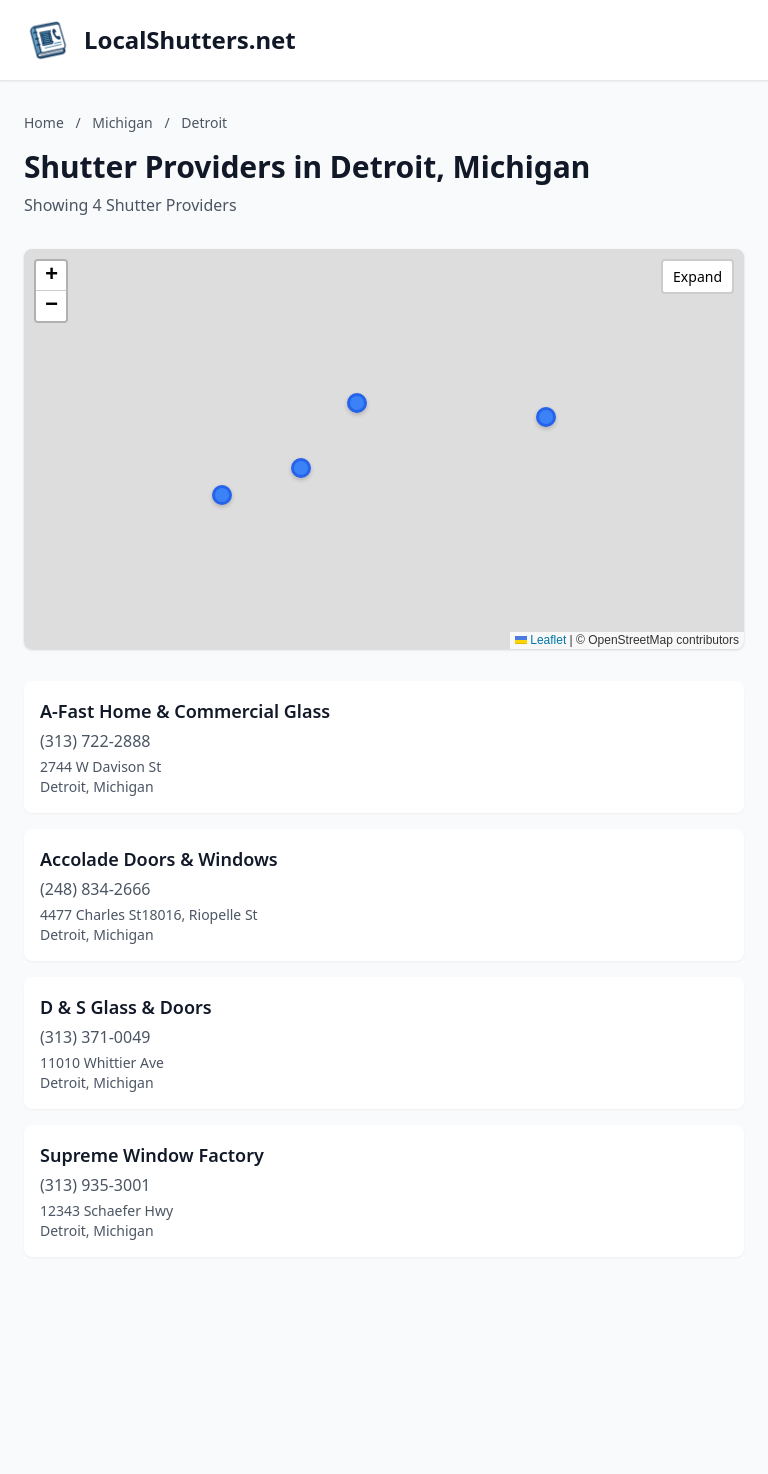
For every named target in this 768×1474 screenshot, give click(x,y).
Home (44, 122)
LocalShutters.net (190, 40)
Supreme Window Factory (152, 1155)
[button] (301, 468)
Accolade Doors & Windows (159, 859)
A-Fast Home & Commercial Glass (185, 711)
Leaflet (540, 640)
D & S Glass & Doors (126, 1007)
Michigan (122, 122)
